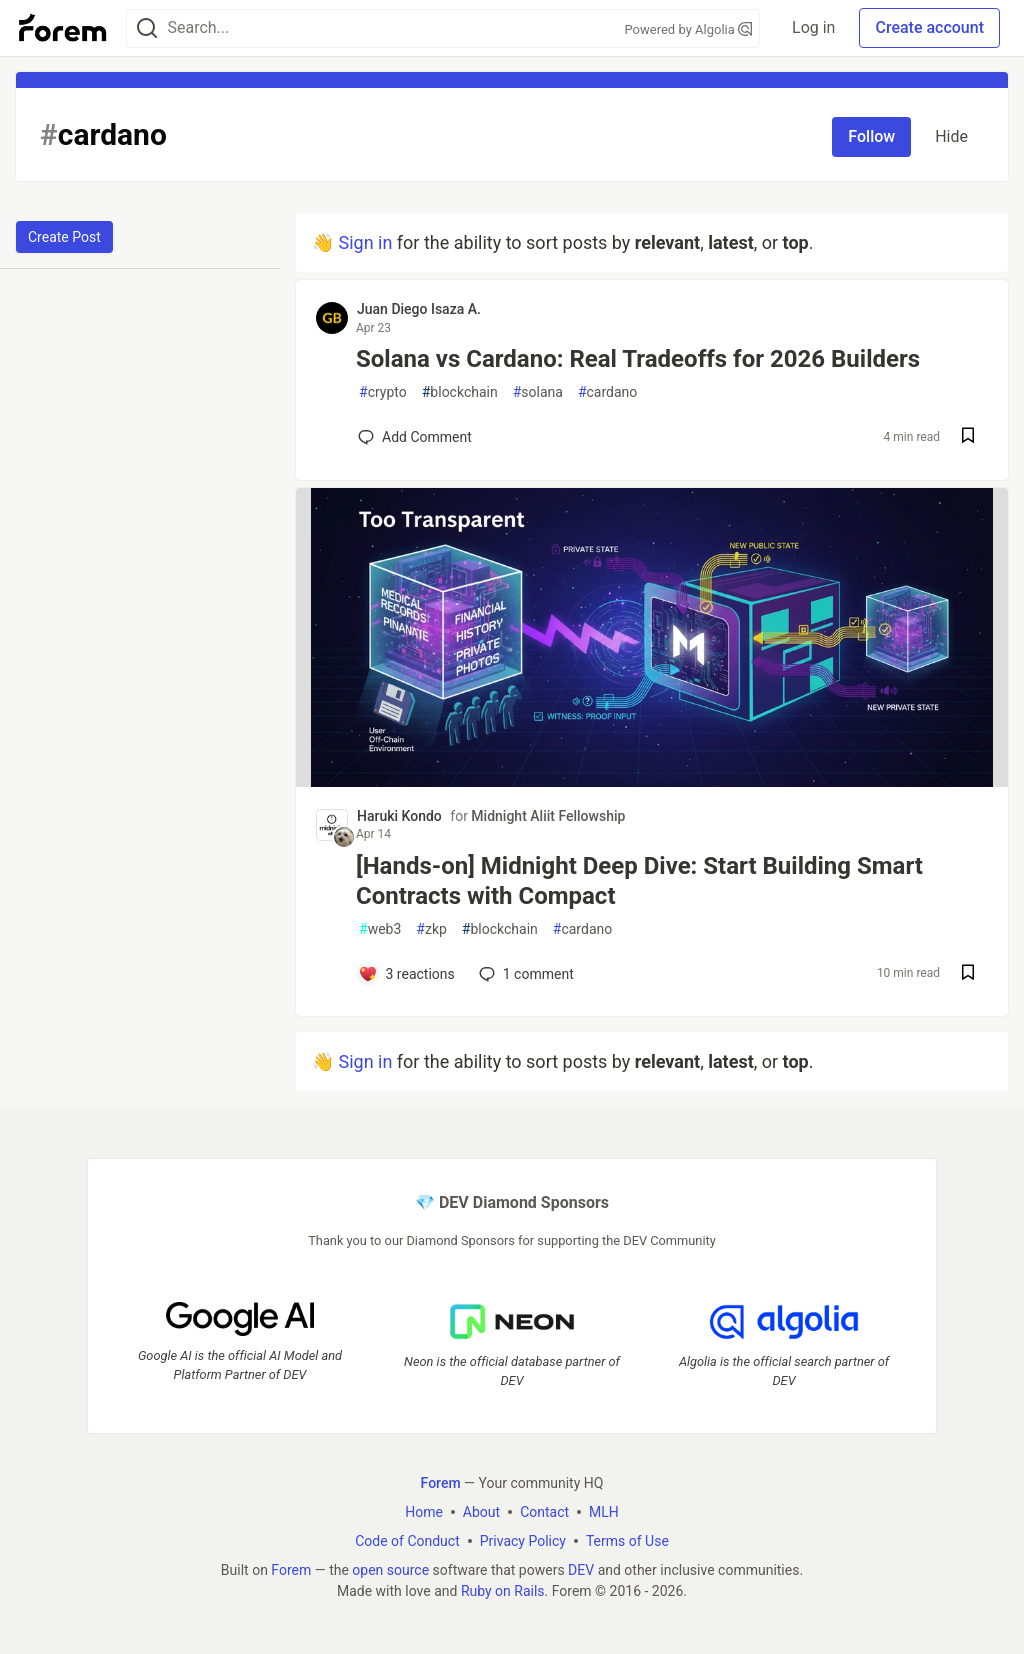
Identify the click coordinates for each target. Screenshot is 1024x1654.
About (481, 1512)
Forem (291, 1570)
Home (424, 1512)
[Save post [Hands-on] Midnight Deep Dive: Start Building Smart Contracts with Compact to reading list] (968, 974)
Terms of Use (627, 1541)
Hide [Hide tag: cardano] (951, 136)
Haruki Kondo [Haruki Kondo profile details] (399, 816)
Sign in (365, 242)
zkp (431, 929)
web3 (380, 929)
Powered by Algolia (689, 29)
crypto (383, 392)
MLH (604, 1512)
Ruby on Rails (503, 1591)
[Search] (147, 28)
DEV (581, 1570)
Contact (544, 1512)
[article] (652, 780)
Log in (813, 27)
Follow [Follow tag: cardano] (871, 136)
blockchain (460, 392)
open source (390, 1570)
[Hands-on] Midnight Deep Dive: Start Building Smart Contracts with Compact (639, 881)
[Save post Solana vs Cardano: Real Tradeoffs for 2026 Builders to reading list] (968, 437)
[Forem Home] (63, 28)
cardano (607, 392)
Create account (929, 27)
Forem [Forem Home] (441, 1483)
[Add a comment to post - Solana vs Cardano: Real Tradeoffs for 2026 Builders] (415, 437)
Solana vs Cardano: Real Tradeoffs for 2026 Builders (638, 359)
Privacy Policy (523, 1541)
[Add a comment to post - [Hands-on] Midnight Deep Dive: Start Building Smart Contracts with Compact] (406, 974)
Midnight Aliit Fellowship (548, 816)
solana (538, 392)
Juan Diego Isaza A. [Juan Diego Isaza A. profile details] (419, 309)
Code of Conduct (407, 1541)
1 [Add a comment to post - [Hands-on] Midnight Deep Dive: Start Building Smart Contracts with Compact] (524, 974)
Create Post (64, 237)
